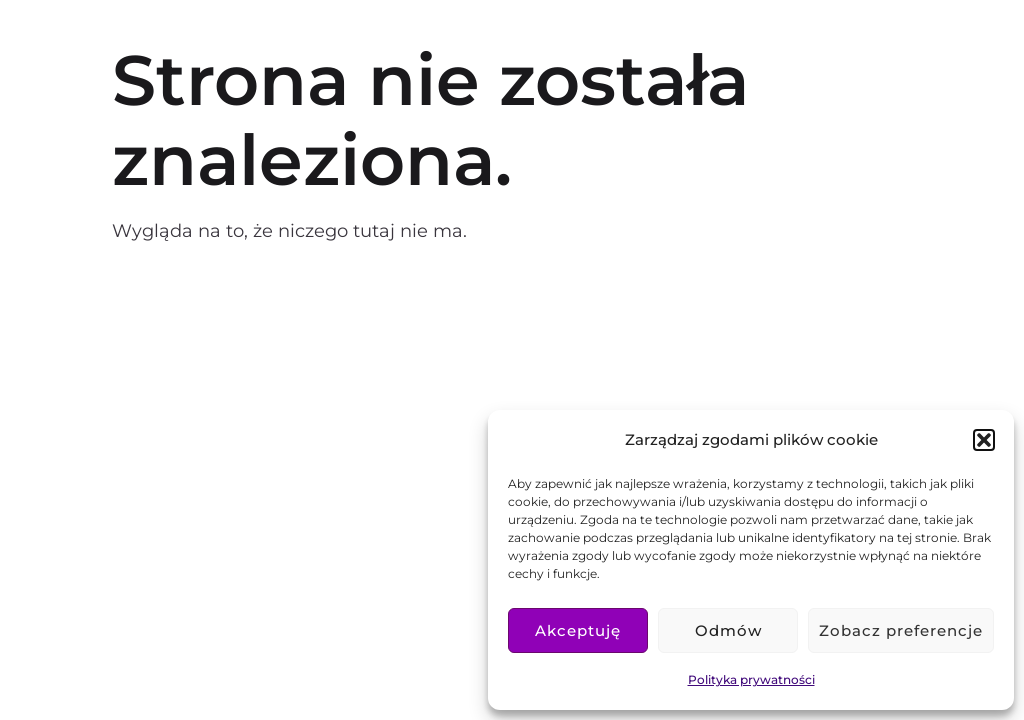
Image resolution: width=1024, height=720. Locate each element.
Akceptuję (578, 630)
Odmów (728, 630)
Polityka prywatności (751, 679)
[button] (984, 440)
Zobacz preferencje (901, 630)
